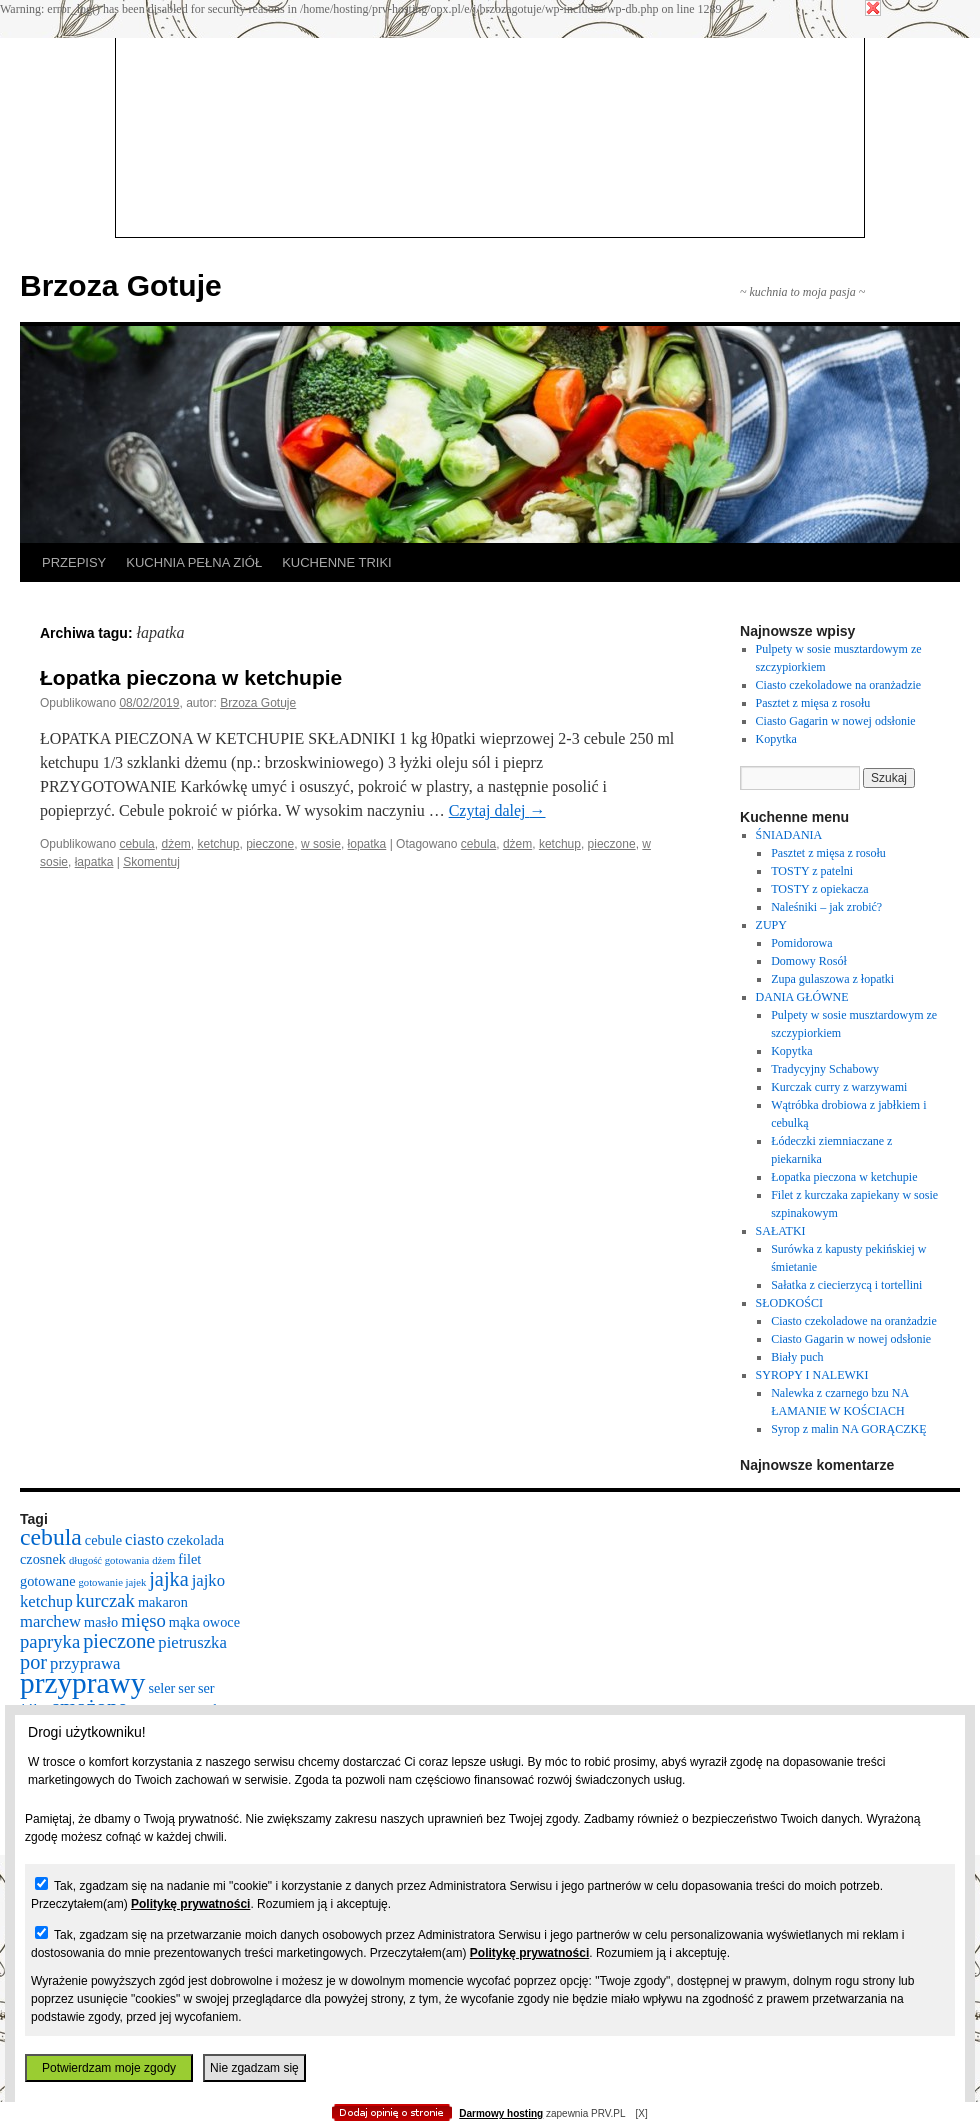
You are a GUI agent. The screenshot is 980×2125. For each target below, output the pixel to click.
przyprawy (82, 1683)
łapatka (94, 862)
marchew (50, 1621)
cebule (103, 1540)
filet (189, 1559)
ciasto (144, 1539)
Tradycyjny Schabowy (825, 1069)
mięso (143, 1620)
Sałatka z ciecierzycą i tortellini (846, 1285)
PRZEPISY (74, 562)
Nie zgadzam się (254, 2068)
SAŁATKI (781, 1231)
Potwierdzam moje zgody (109, 2068)
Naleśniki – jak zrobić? (826, 907)
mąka (184, 1622)
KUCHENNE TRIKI (337, 562)
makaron (163, 1602)
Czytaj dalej (497, 810)
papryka (50, 1641)
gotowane (47, 1581)
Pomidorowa (801, 943)
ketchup (218, 844)
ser (186, 1688)
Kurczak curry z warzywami (839, 1087)
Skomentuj (151, 862)
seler (161, 1688)
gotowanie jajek (112, 1582)
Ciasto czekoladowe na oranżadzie (839, 685)
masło (101, 1622)
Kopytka (776, 739)
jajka (168, 1579)
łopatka (367, 844)
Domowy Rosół (809, 961)
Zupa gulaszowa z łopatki (832, 979)
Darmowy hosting (501, 2113)
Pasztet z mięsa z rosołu (813, 703)
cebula (136, 844)
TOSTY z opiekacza (819, 889)
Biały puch (797, 1357)
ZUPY (771, 925)
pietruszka (192, 1642)
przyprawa (85, 1663)
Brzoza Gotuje (121, 285)
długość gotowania (109, 1560)
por (33, 1662)
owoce (221, 1622)
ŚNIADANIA (789, 835)
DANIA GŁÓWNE (802, 997)
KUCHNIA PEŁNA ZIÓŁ (194, 562)
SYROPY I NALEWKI (812, 1375)
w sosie (321, 844)
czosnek (43, 1559)
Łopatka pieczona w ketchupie (191, 677)
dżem (175, 844)
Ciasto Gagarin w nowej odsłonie (836, 721)
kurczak (105, 1600)
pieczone (270, 844)
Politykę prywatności (190, 1904)
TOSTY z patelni (812, 871)
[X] (641, 2113)
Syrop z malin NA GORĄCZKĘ (848, 1429)
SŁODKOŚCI (789, 1303)
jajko (208, 1580)
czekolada (195, 1540)
